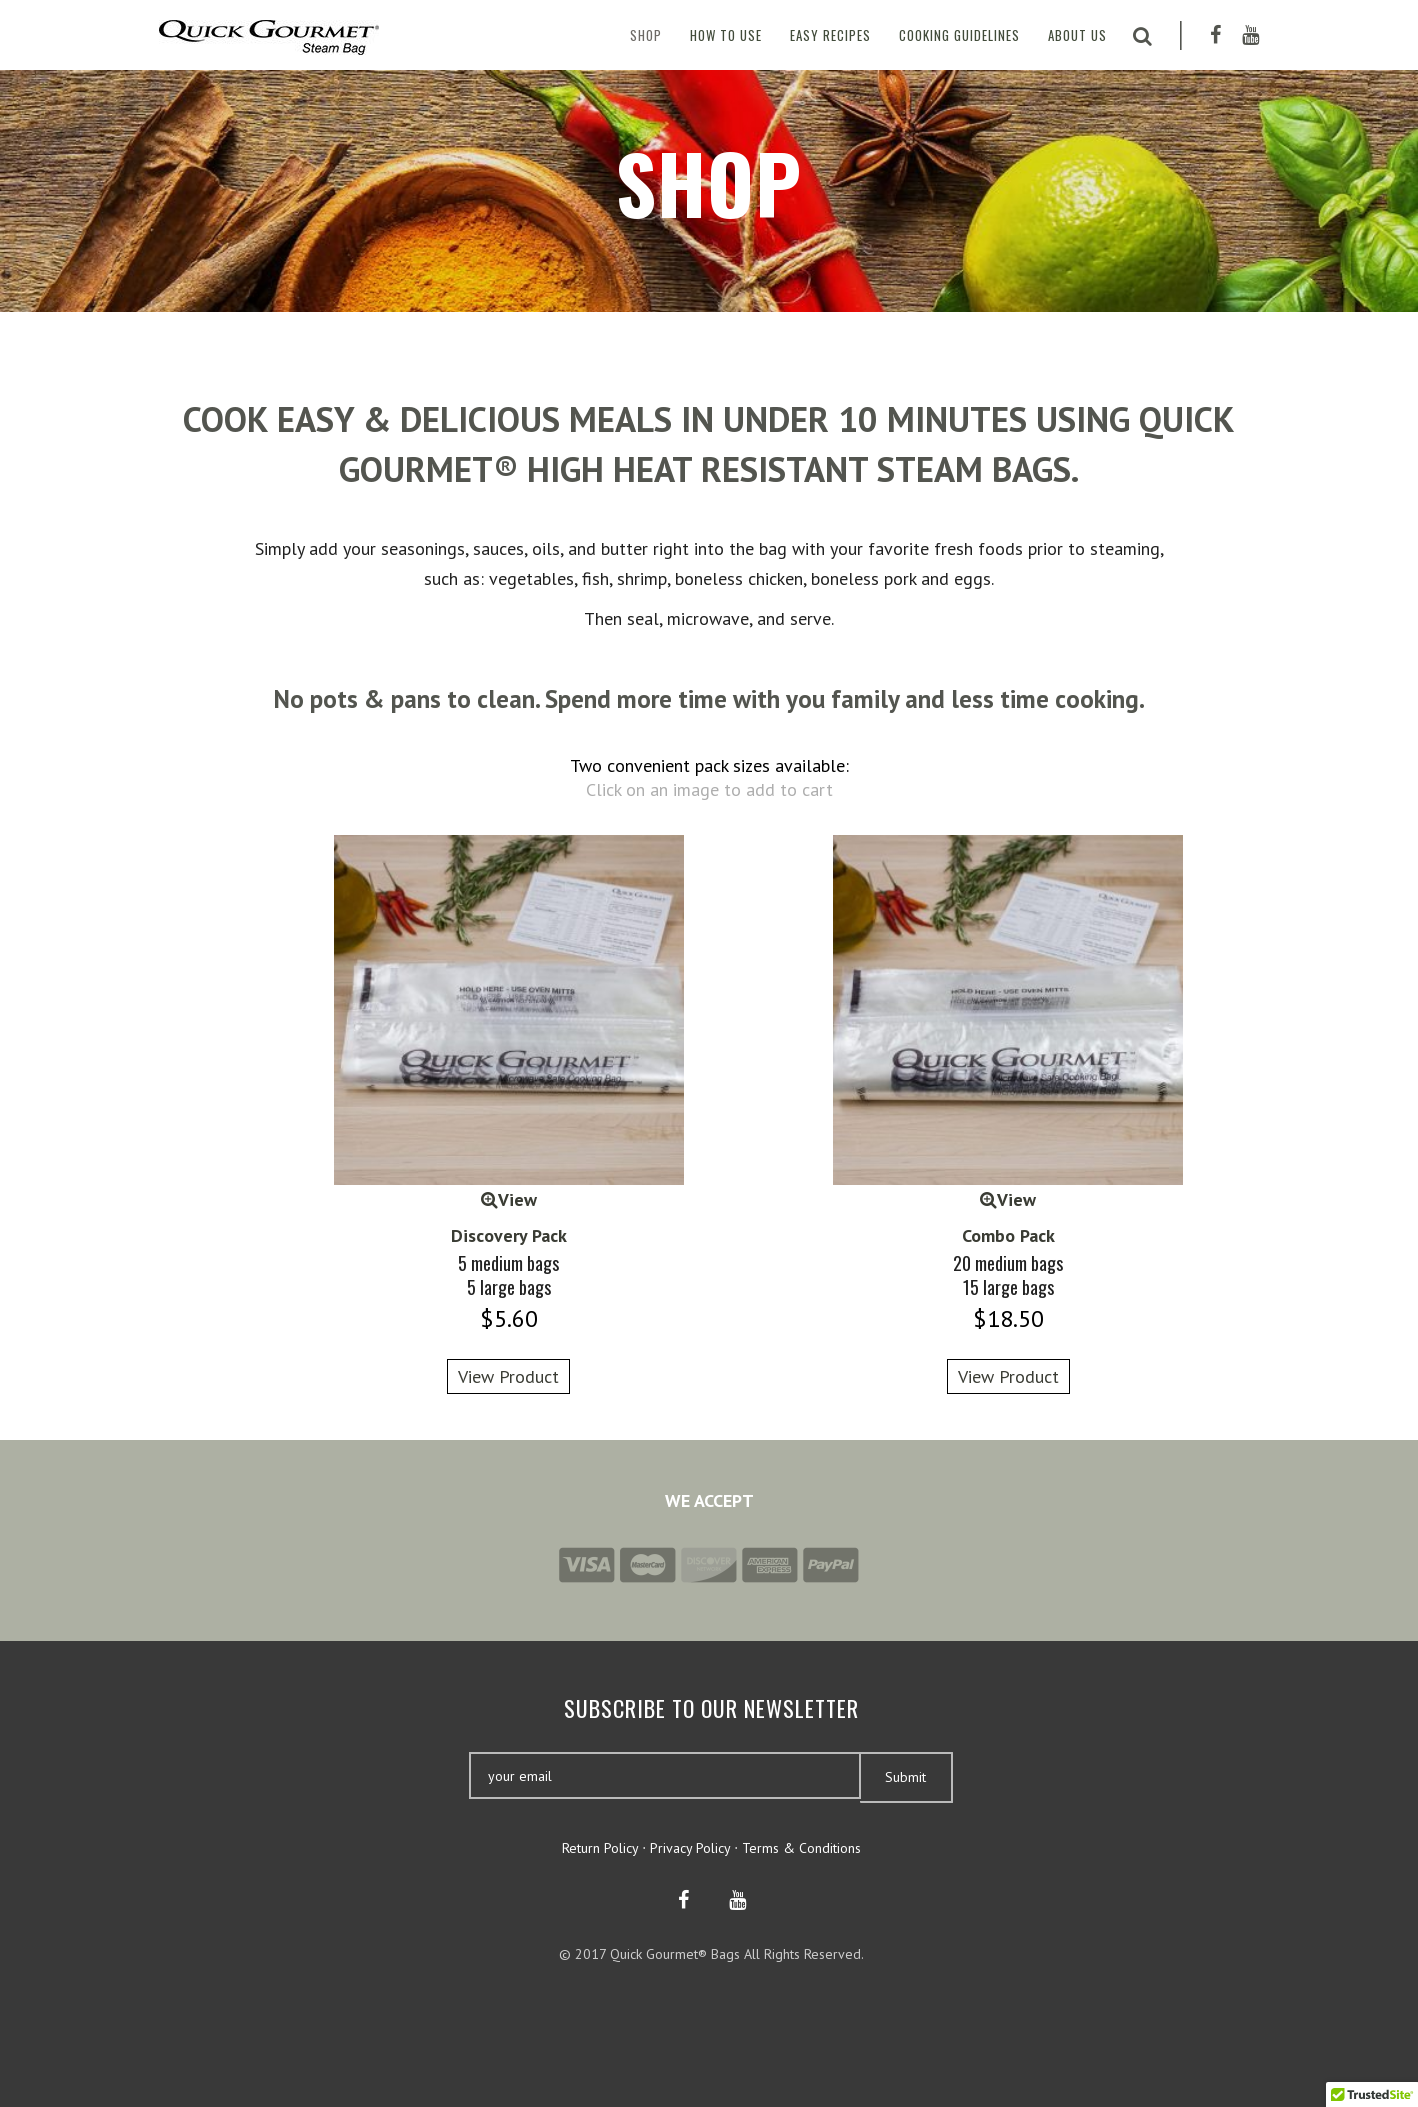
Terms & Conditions (801, 1848)
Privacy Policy (690, 1848)
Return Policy (600, 1848)
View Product (508, 1376)
